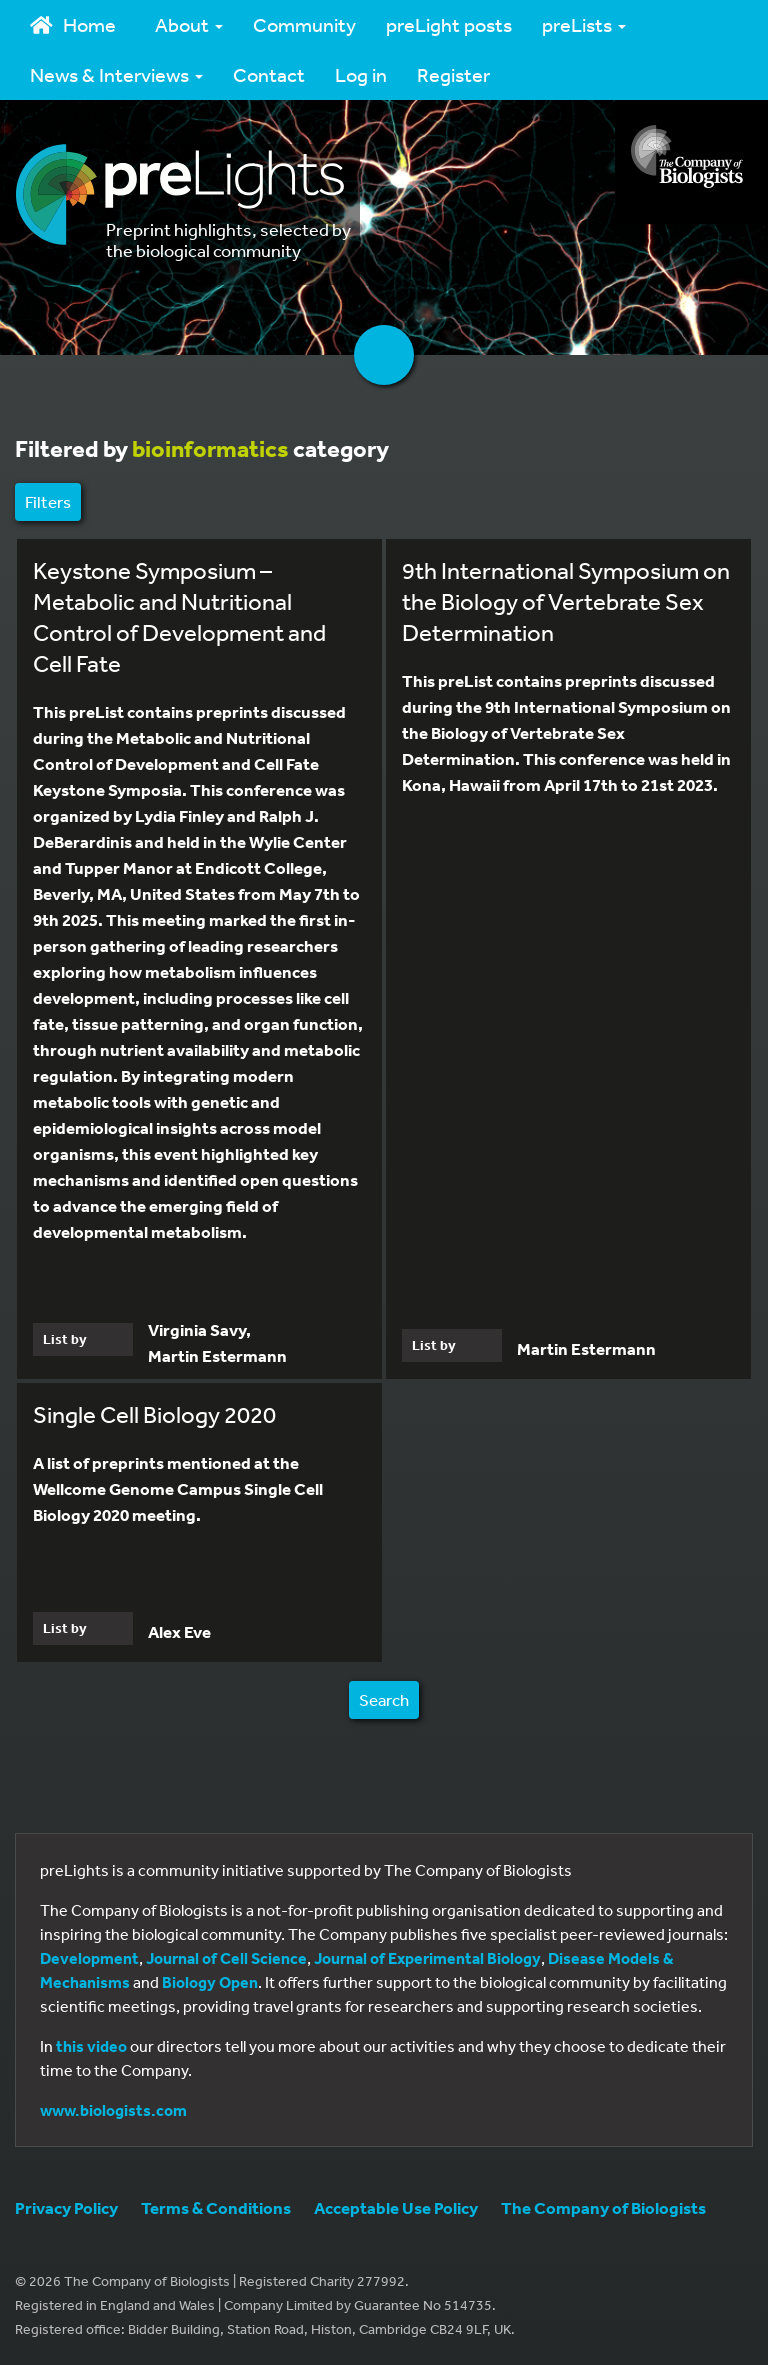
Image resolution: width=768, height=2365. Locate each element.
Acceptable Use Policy (396, 2207)
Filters (48, 501)
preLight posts (449, 24)
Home (73, 24)
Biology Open (210, 1982)
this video (91, 2046)
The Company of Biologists (603, 2207)
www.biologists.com (113, 2110)
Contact (269, 74)
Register (453, 74)
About (189, 24)
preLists (584, 24)
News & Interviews (116, 74)
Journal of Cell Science (226, 1958)
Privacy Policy (66, 2207)
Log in (361, 74)
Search (384, 1699)
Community (304, 24)
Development (89, 1958)
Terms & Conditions (216, 2207)
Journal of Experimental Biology (427, 1958)
